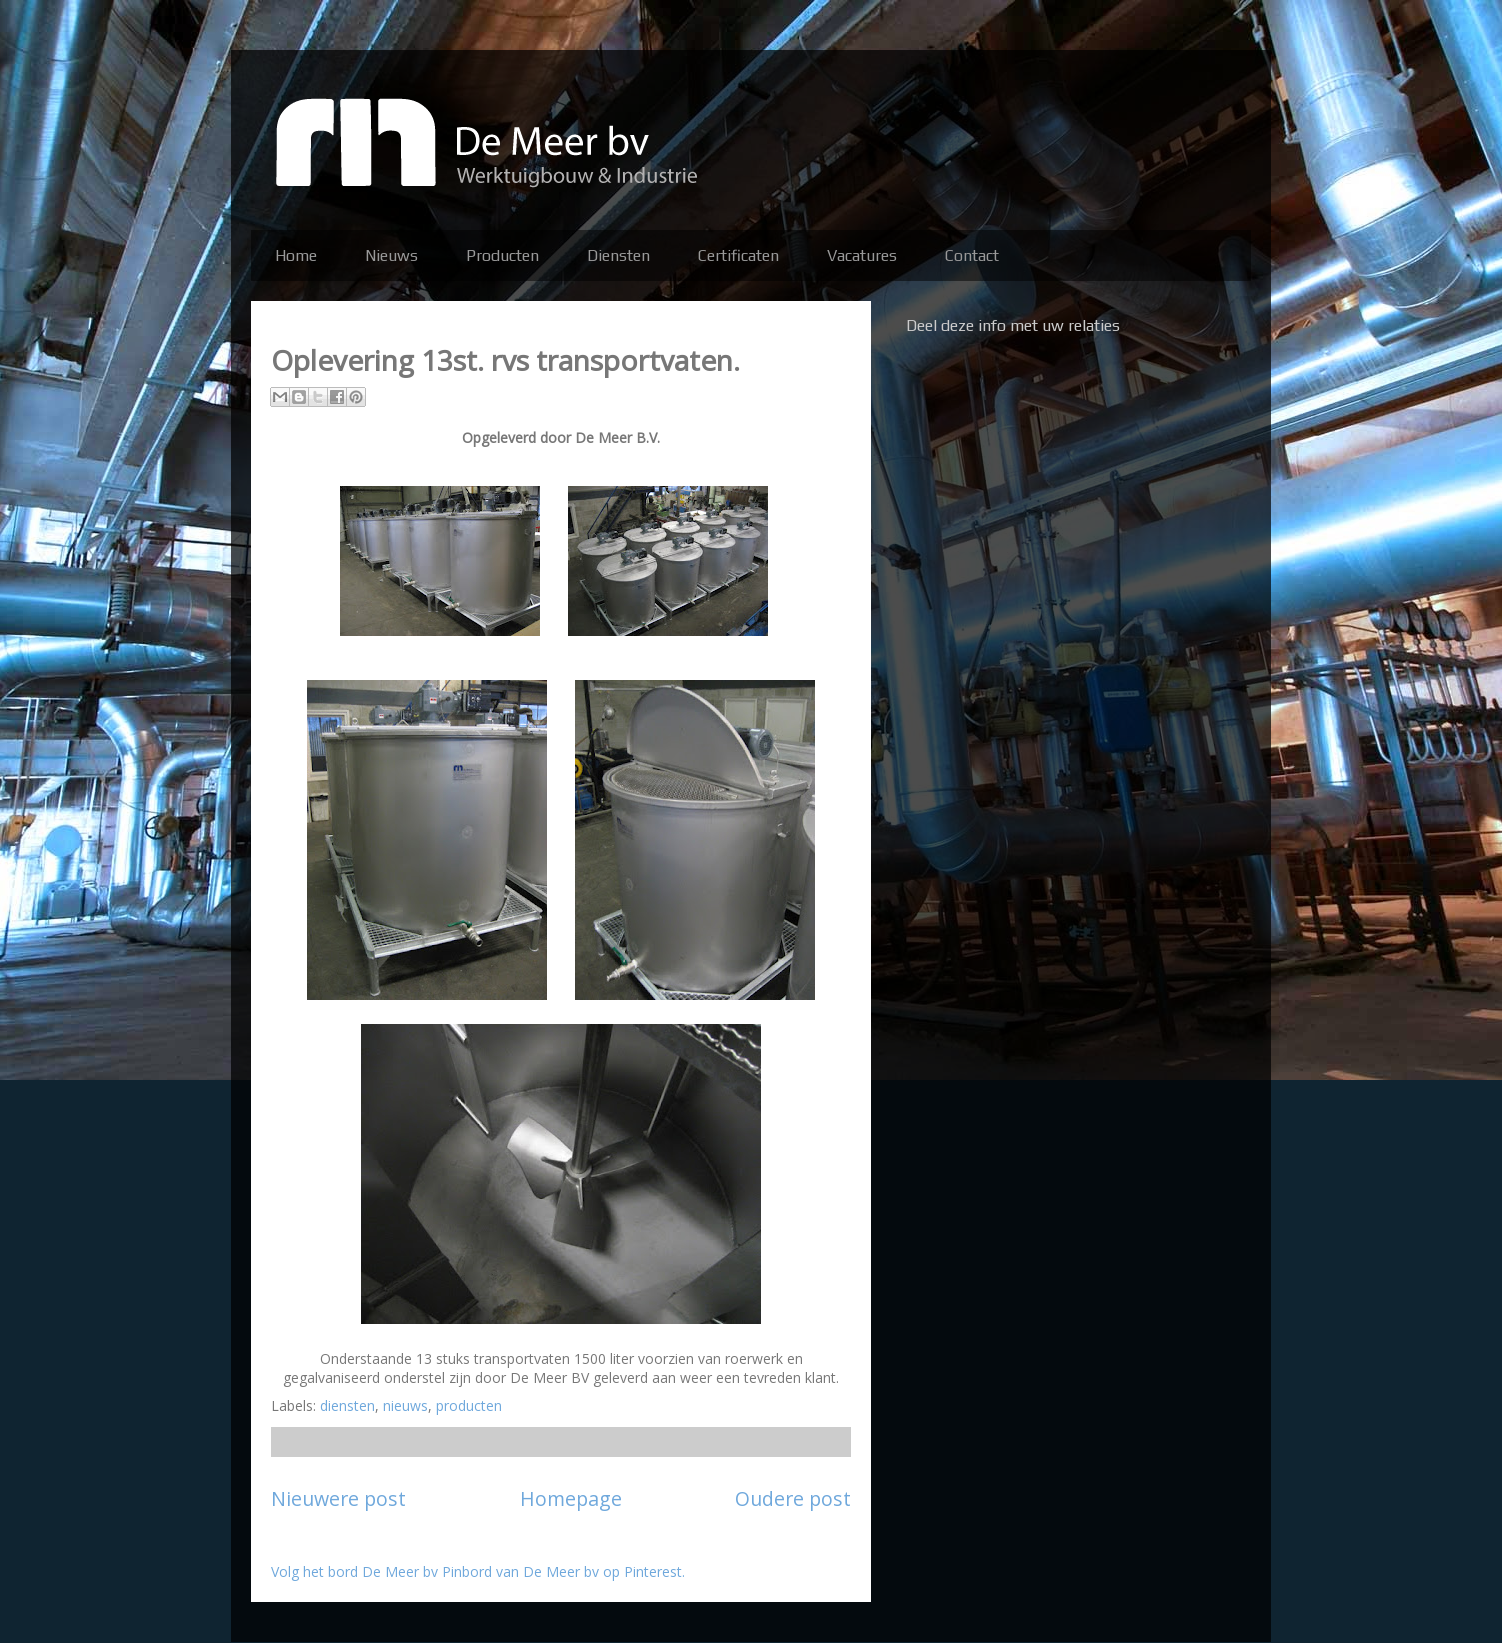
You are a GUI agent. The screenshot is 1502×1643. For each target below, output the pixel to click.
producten (469, 1405)
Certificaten (738, 255)
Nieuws (391, 255)
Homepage (571, 1498)
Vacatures (862, 255)
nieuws (405, 1405)
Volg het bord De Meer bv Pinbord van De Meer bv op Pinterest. (478, 1571)
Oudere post (793, 1498)
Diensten (618, 255)
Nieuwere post (338, 1498)
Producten (502, 255)
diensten (347, 1405)
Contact (972, 255)
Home (296, 255)
